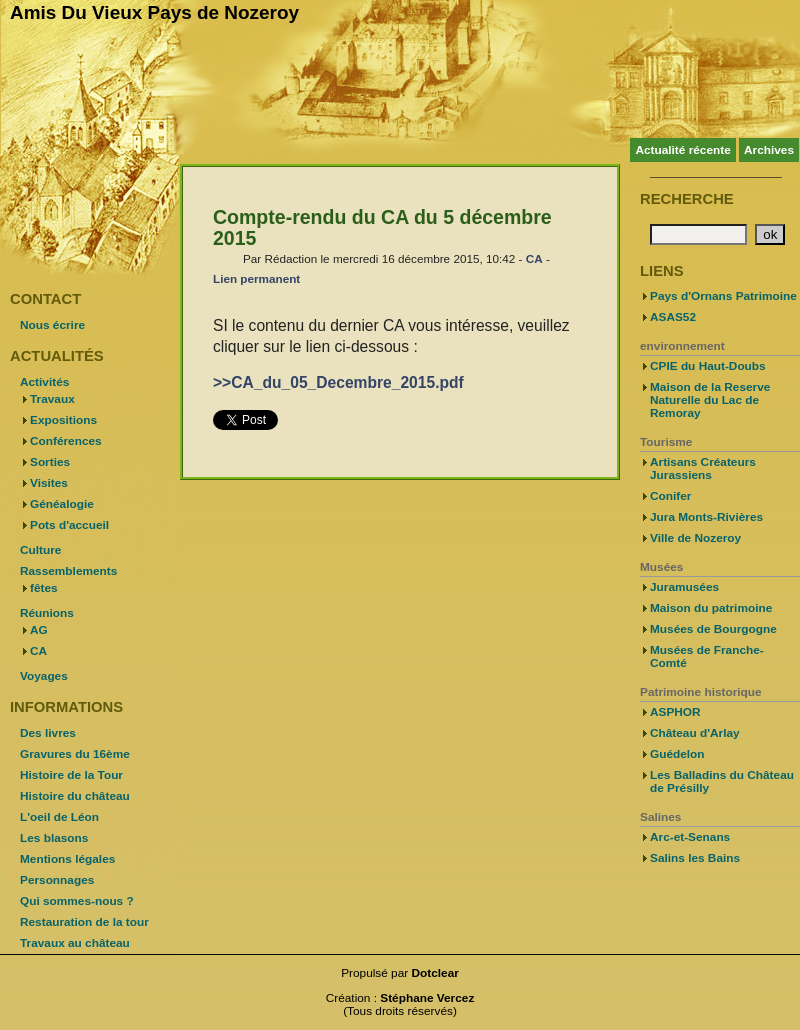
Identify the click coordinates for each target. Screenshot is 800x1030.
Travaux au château (75, 943)
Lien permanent (256, 278)
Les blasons (54, 838)
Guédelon (677, 754)
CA (534, 258)
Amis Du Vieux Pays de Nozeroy (154, 12)
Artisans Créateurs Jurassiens (703, 468)
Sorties (50, 462)
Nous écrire (52, 325)
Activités (44, 382)
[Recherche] (698, 234)
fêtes (44, 588)
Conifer (670, 496)
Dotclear (435, 973)
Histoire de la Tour (71, 775)
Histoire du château (75, 796)
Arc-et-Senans (690, 837)
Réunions (47, 613)
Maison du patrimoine (711, 608)
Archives (769, 150)
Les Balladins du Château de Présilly (722, 781)
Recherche (687, 199)
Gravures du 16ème (75, 754)
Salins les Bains (695, 858)
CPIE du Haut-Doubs (708, 366)
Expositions (63, 420)
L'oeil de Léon (59, 817)
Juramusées (684, 587)
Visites (49, 483)
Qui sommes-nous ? (77, 901)
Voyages (44, 676)
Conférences (66, 441)
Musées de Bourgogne (713, 629)
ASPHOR (675, 712)
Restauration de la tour (84, 922)
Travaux (52, 399)
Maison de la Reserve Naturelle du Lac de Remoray (710, 400)
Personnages (57, 880)
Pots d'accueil (69, 525)
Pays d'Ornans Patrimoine (723, 296)
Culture (40, 550)
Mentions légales (67, 859)
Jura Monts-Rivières (706, 517)
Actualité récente (682, 150)
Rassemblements (68, 571)
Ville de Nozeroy (695, 538)
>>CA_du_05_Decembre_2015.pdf (338, 382)
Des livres (48, 733)
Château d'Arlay (695, 733)
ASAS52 (673, 317)
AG (39, 630)
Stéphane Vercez (427, 998)
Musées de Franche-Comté (707, 656)
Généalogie (62, 504)
